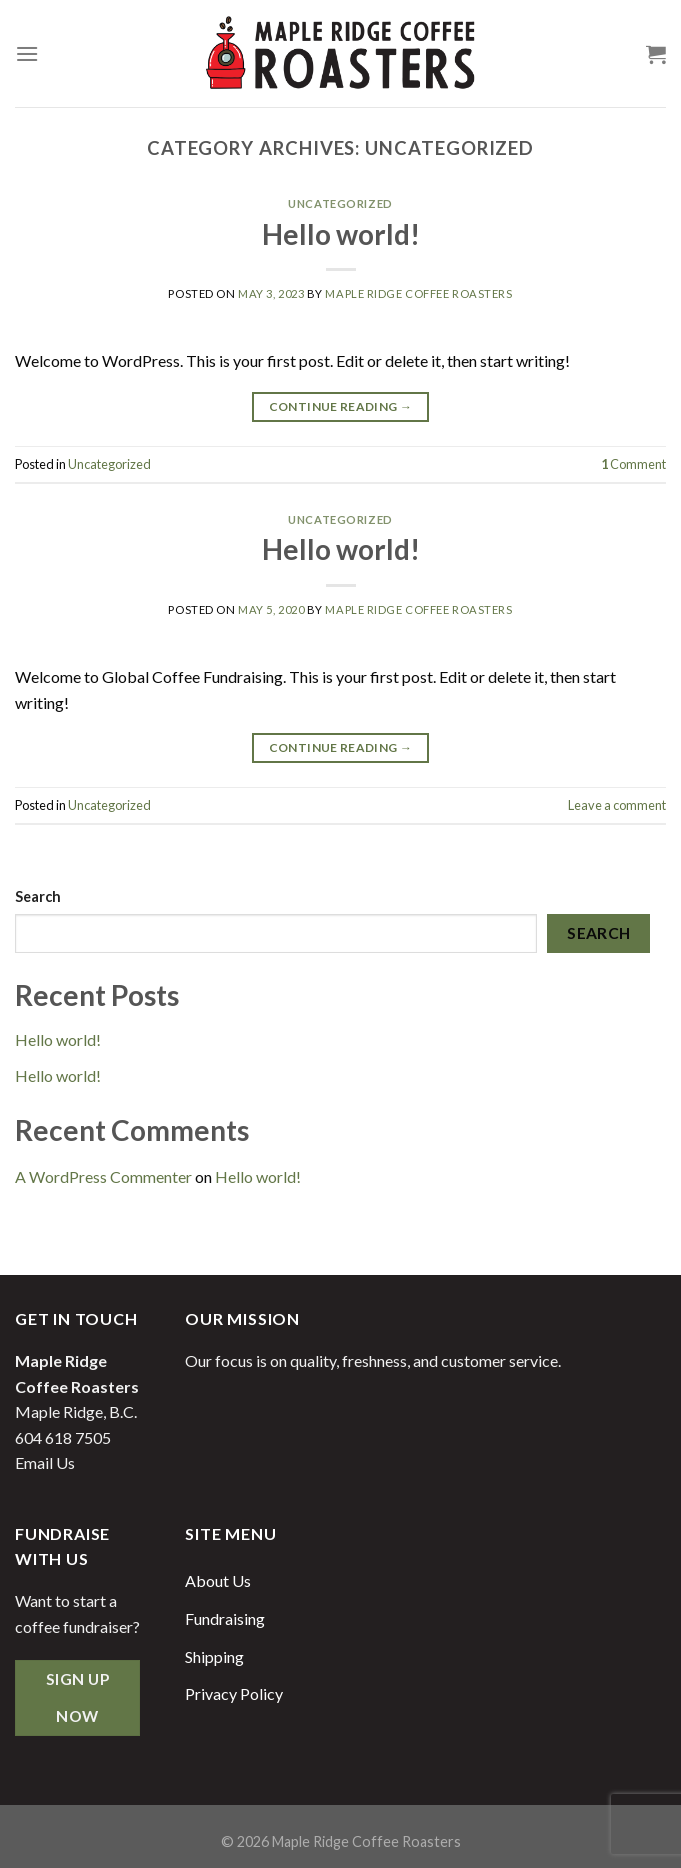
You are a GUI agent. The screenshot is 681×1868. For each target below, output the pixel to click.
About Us (218, 1580)
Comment (633, 464)
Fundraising (225, 1618)
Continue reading (341, 406)
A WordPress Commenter (103, 1176)
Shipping (214, 1656)
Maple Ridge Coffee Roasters (418, 293)
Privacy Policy (234, 1693)
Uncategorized (340, 203)
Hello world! (341, 234)
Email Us (45, 1462)
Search (38, 896)
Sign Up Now (77, 1697)
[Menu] (27, 53)
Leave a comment (617, 805)
